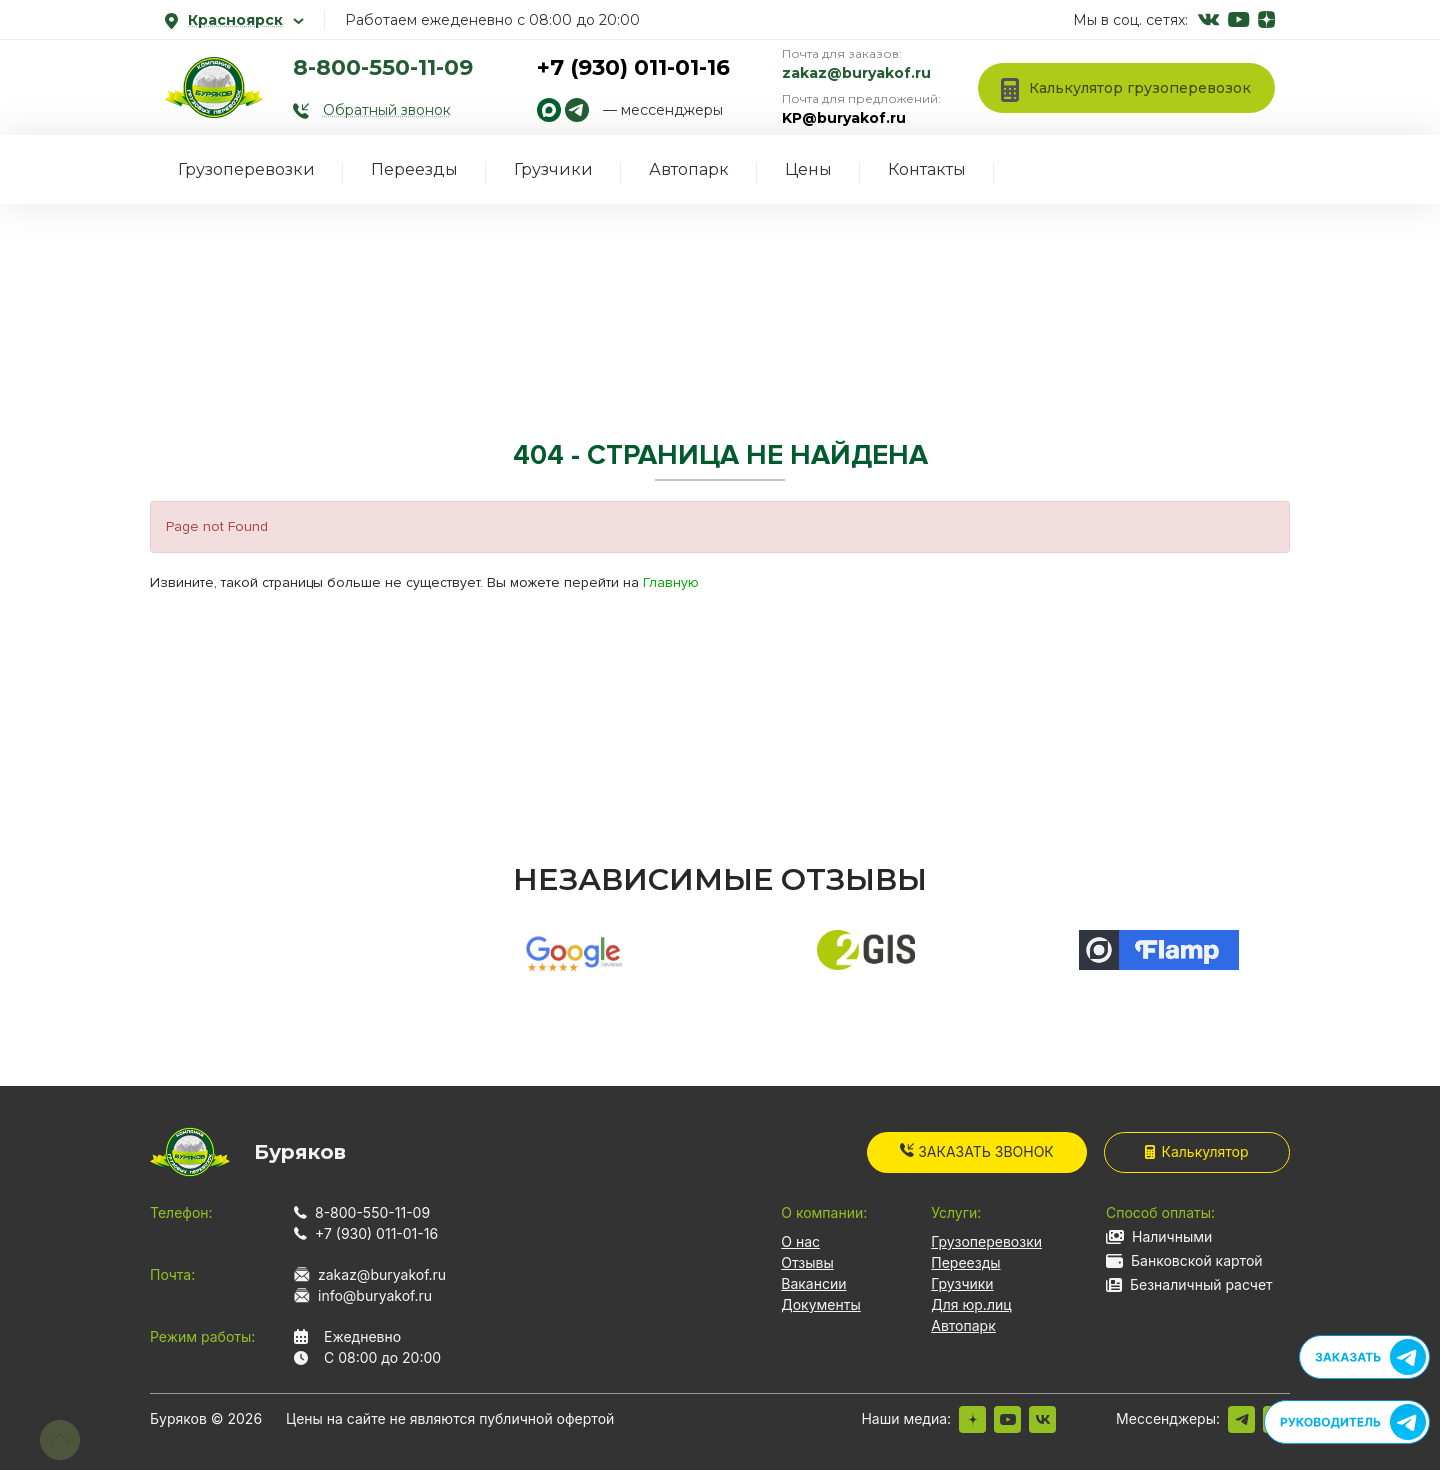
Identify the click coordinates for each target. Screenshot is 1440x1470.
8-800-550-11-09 (383, 67)
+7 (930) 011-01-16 (633, 67)
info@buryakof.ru (375, 1295)
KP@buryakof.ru (844, 118)
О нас (800, 1241)
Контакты (927, 169)
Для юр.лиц (971, 1304)
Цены (808, 169)
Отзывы (807, 1262)
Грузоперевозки (246, 169)
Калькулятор (1196, 1151)
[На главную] (214, 87)
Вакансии (813, 1283)
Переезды (414, 169)
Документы (820, 1304)
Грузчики (553, 169)
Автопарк (689, 169)
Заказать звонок (977, 1151)
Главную (671, 582)
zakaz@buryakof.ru (856, 73)
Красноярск (234, 20)
